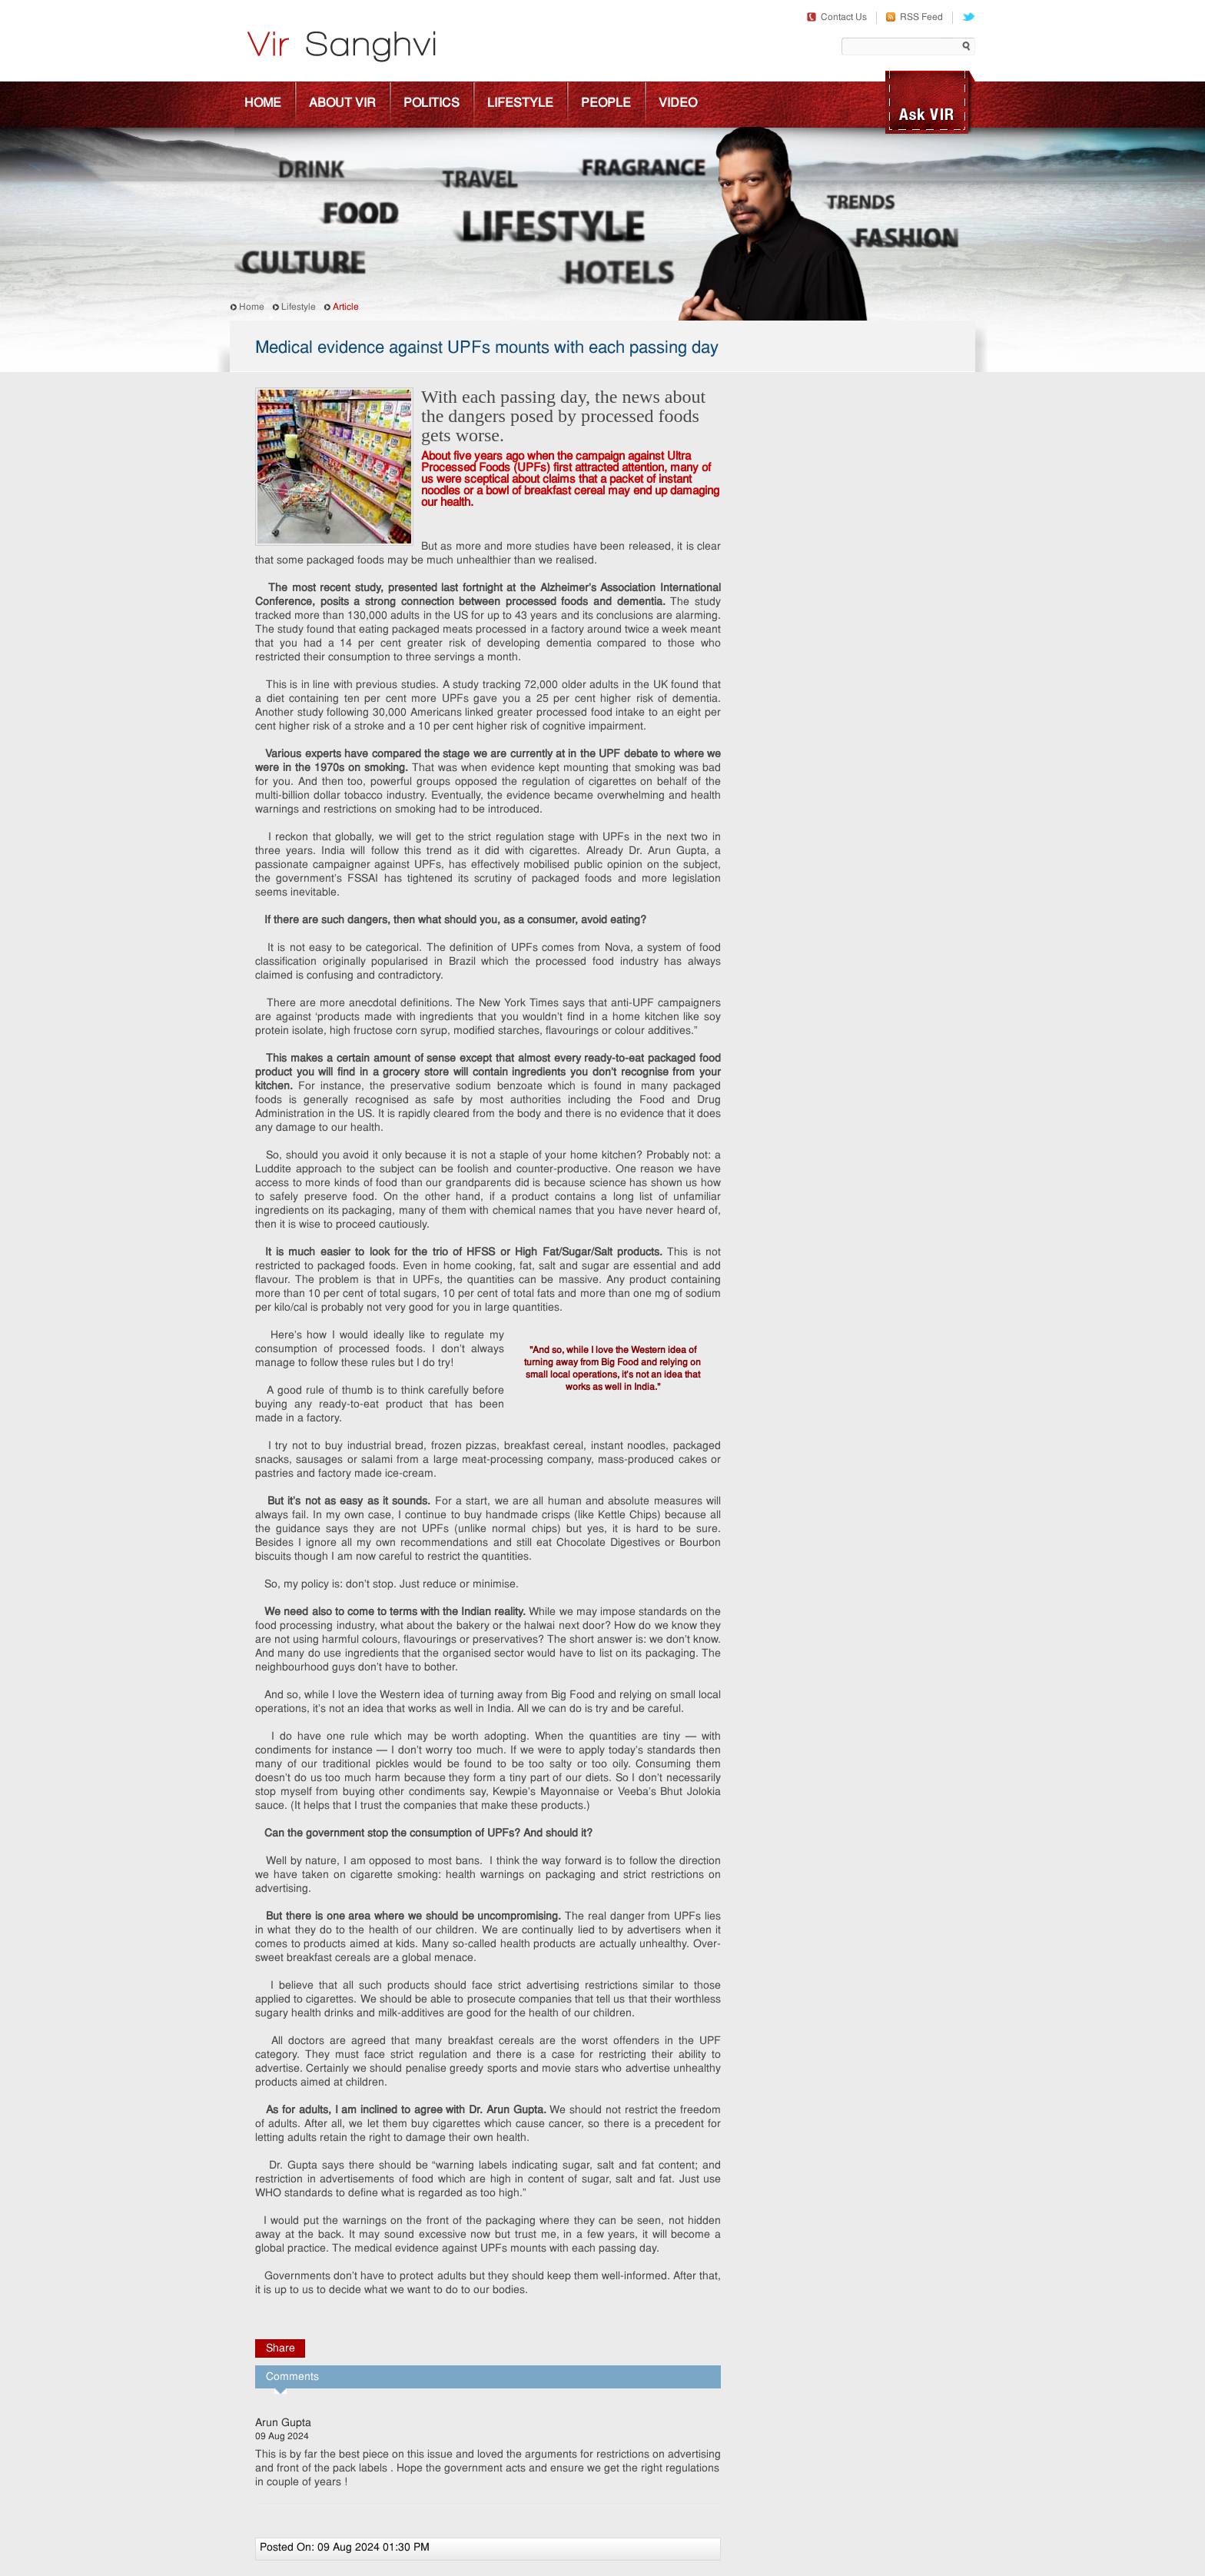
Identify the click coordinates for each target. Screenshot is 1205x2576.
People (606, 104)
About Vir (342, 104)
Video (678, 104)
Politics (431, 104)
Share (280, 2349)
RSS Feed (914, 17)
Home (262, 104)
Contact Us (837, 17)
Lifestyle (520, 104)
